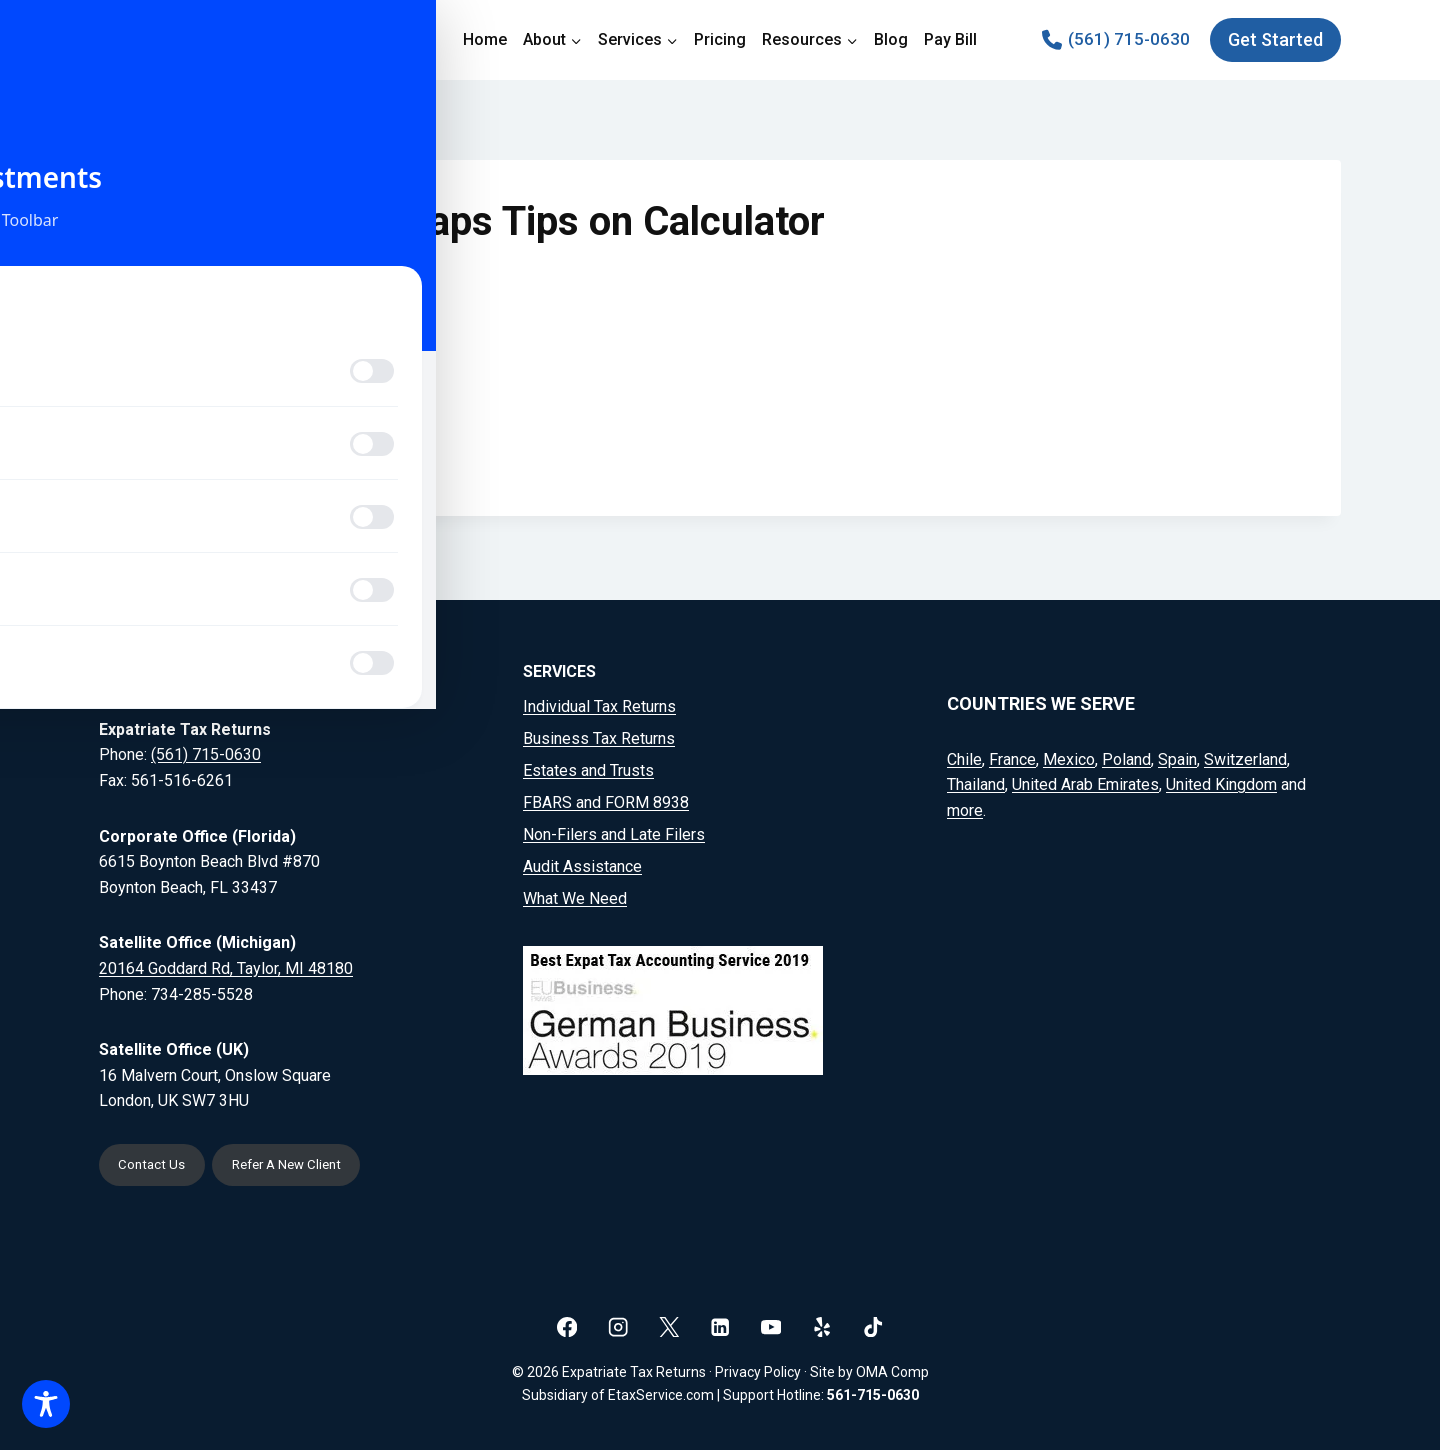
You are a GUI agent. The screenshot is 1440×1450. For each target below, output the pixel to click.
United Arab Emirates (1085, 781)
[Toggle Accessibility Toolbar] (46, 1404)
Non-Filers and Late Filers (614, 831)
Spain (1177, 755)
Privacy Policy (758, 1372)
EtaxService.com (661, 1395)
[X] (669, 1326)
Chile (964, 755)
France (1012, 755)
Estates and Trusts (588, 767)
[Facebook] (567, 1326)
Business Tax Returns (599, 735)
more (965, 806)
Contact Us (156, 1163)
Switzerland (1245, 755)
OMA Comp (892, 1372)
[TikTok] (873, 1326)
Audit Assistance (582, 863)
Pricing (720, 39)
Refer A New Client (303, 1163)
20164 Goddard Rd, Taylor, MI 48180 (226, 964)
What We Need (575, 895)
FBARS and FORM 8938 (606, 799)
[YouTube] (771, 1326)
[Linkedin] (720, 1326)
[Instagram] (618, 1326)
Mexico (1069, 755)
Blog (891, 39)
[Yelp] (822, 1326)
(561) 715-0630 (206, 751)
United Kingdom (1221, 781)
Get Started (1275, 39)
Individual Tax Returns (599, 703)
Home (485, 39)
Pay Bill (950, 39)
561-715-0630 (873, 1395)
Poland (1126, 755)
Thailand (976, 781)
